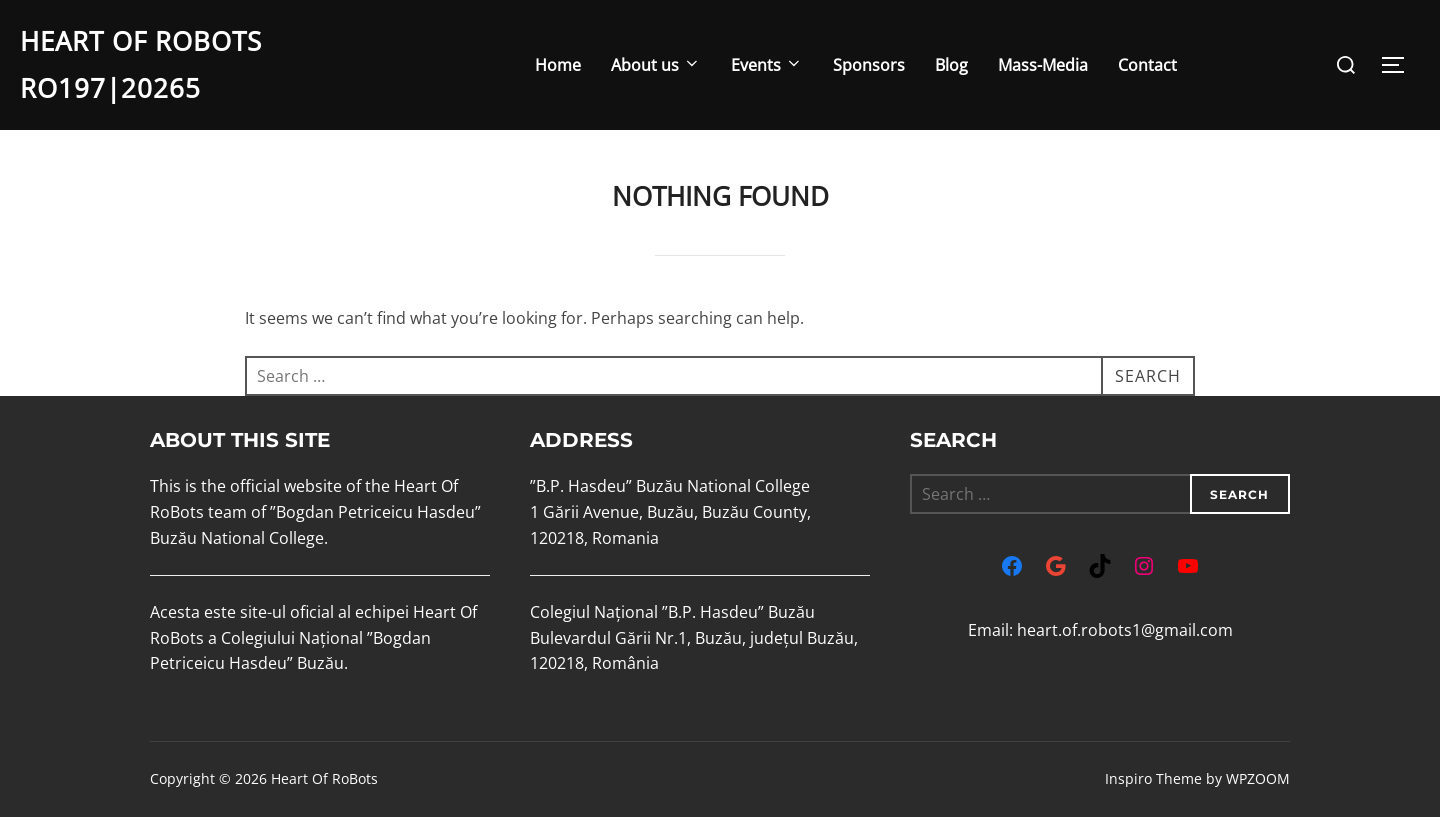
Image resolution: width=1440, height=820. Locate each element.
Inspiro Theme (1153, 782)
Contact (1147, 65)
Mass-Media (1043, 65)
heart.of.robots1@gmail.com (1125, 634)
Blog (951, 65)
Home (558, 65)
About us (656, 65)
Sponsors (869, 65)
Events (767, 65)
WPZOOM (1258, 782)
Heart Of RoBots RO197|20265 (141, 64)
